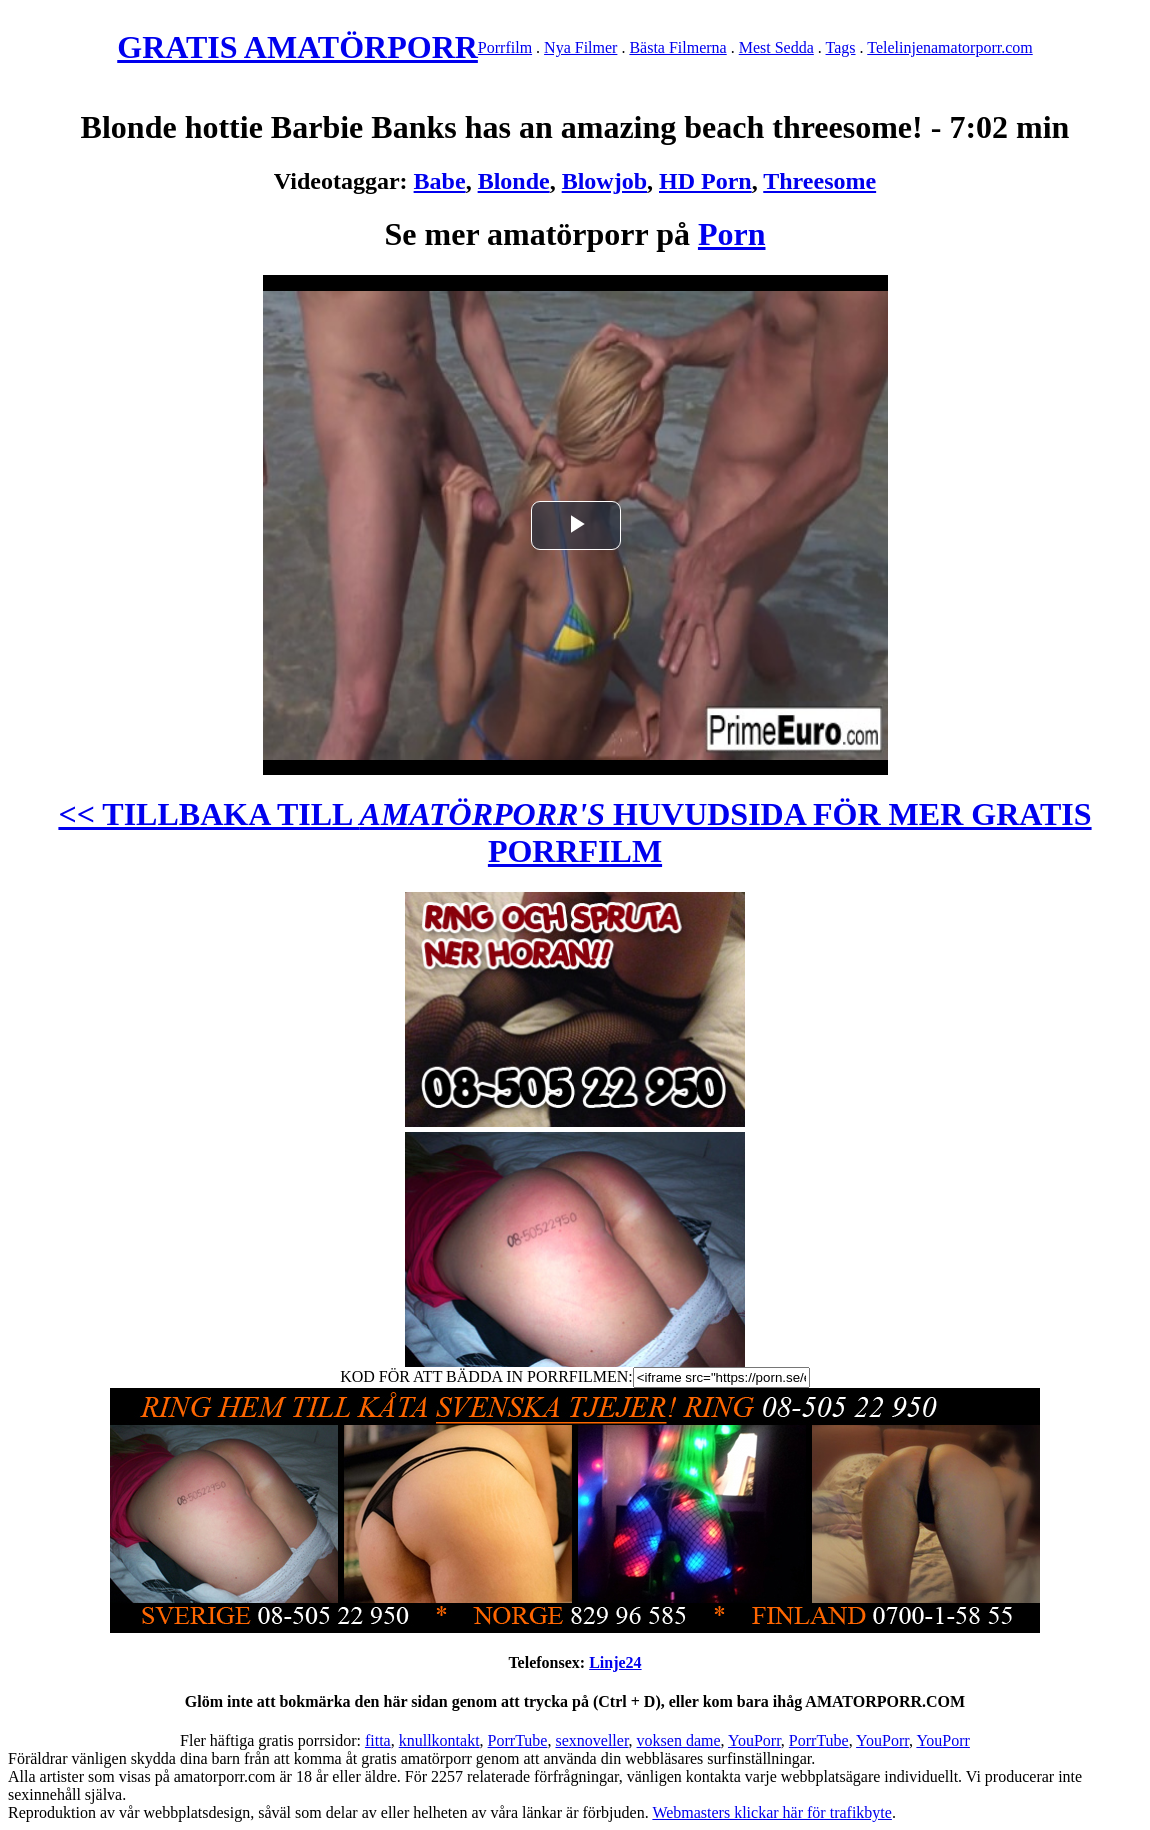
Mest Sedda (776, 47)
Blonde (514, 181)
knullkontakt (439, 1740)
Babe (440, 181)
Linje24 (615, 1662)
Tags (841, 47)
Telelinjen (899, 47)
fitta (378, 1740)
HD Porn (705, 181)
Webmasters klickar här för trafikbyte (772, 1812)
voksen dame (679, 1740)
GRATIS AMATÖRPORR (297, 47)
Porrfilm (505, 47)
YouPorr (754, 1740)
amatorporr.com (982, 47)
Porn (732, 234)
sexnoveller (591, 1740)
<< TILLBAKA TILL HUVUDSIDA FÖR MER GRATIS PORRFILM (574, 832)
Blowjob (604, 181)
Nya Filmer (580, 47)
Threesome (819, 181)
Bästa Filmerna (677, 47)
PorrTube (518, 1740)
